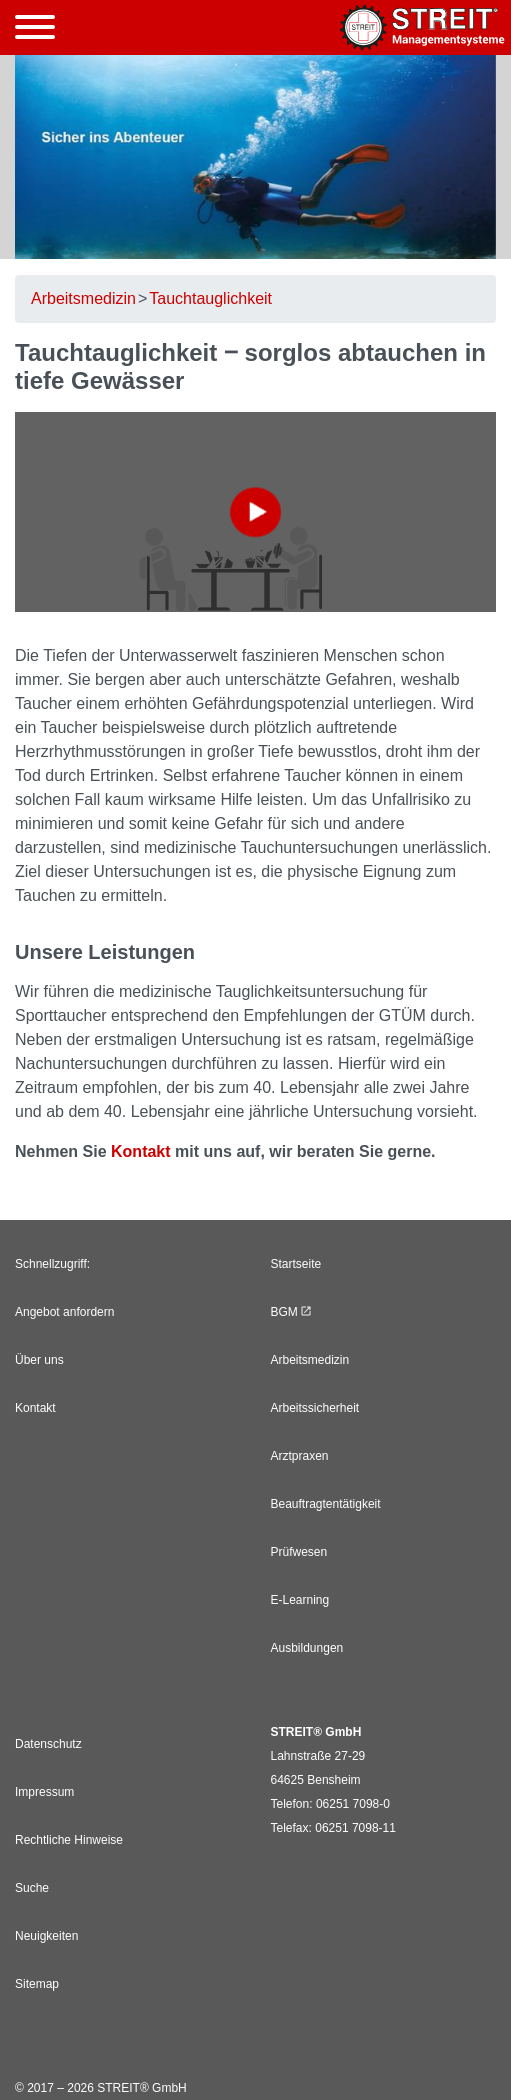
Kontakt (141, 1151)
